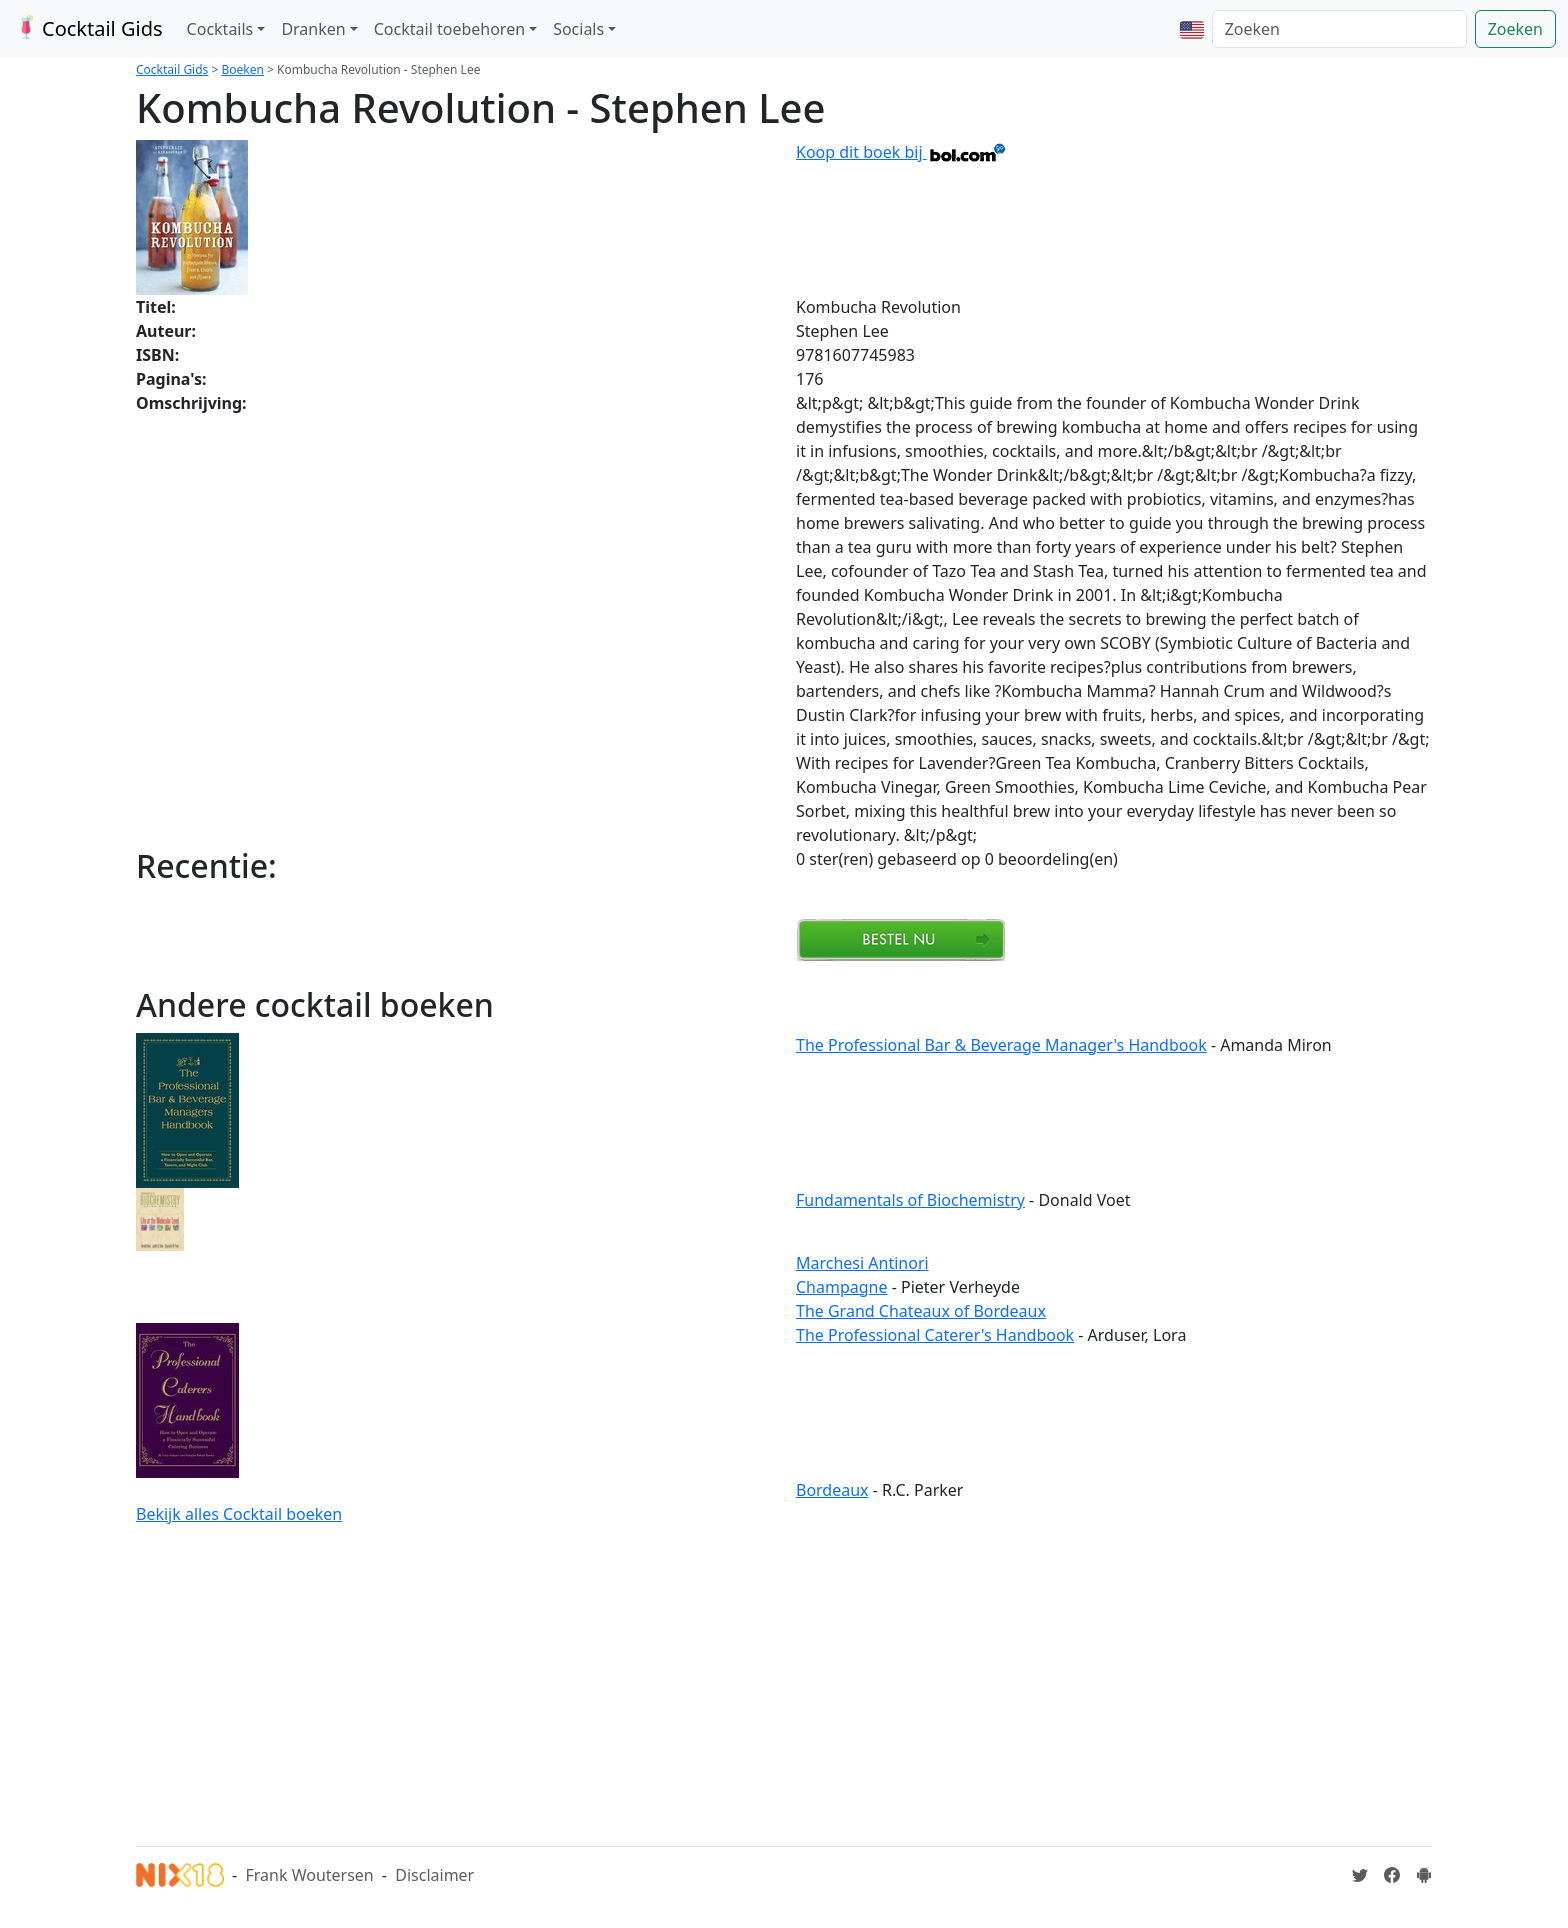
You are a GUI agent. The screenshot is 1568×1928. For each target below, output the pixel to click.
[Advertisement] (784, 1682)
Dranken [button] (313, 29)
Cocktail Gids (87, 28)
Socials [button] (578, 29)
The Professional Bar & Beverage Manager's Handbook (1001, 1045)
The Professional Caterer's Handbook (935, 1335)
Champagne (842, 1287)
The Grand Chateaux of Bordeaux (921, 1311)
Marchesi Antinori (862, 1263)
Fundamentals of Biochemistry (910, 1200)
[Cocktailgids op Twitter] (1360, 1875)
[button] (1192, 29)
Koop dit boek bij (901, 152)
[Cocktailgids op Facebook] (1392, 1875)
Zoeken (1515, 29)
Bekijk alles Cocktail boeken (239, 1514)
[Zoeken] (1339, 29)
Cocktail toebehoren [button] (449, 29)
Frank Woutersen (309, 1875)
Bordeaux (832, 1490)
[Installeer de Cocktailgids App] (1424, 1875)
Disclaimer (434, 1875)
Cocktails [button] (220, 29)
